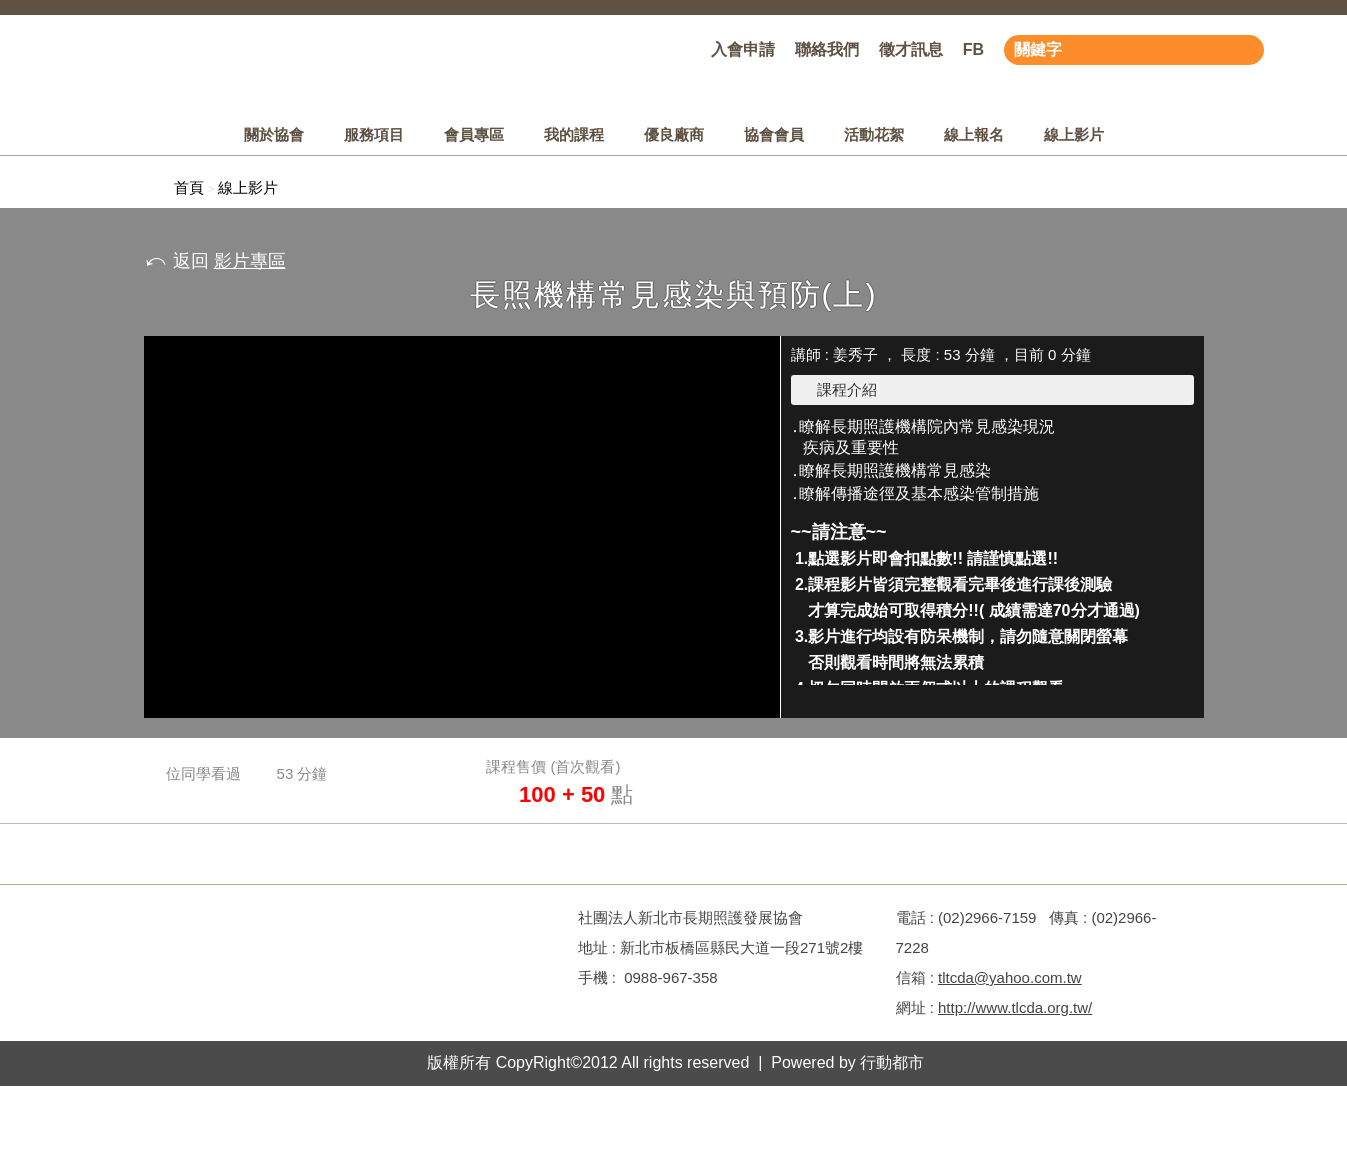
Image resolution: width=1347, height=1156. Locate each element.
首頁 (189, 187)
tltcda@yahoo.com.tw (1010, 977)
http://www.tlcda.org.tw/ (1015, 1007)
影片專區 (250, 261)
